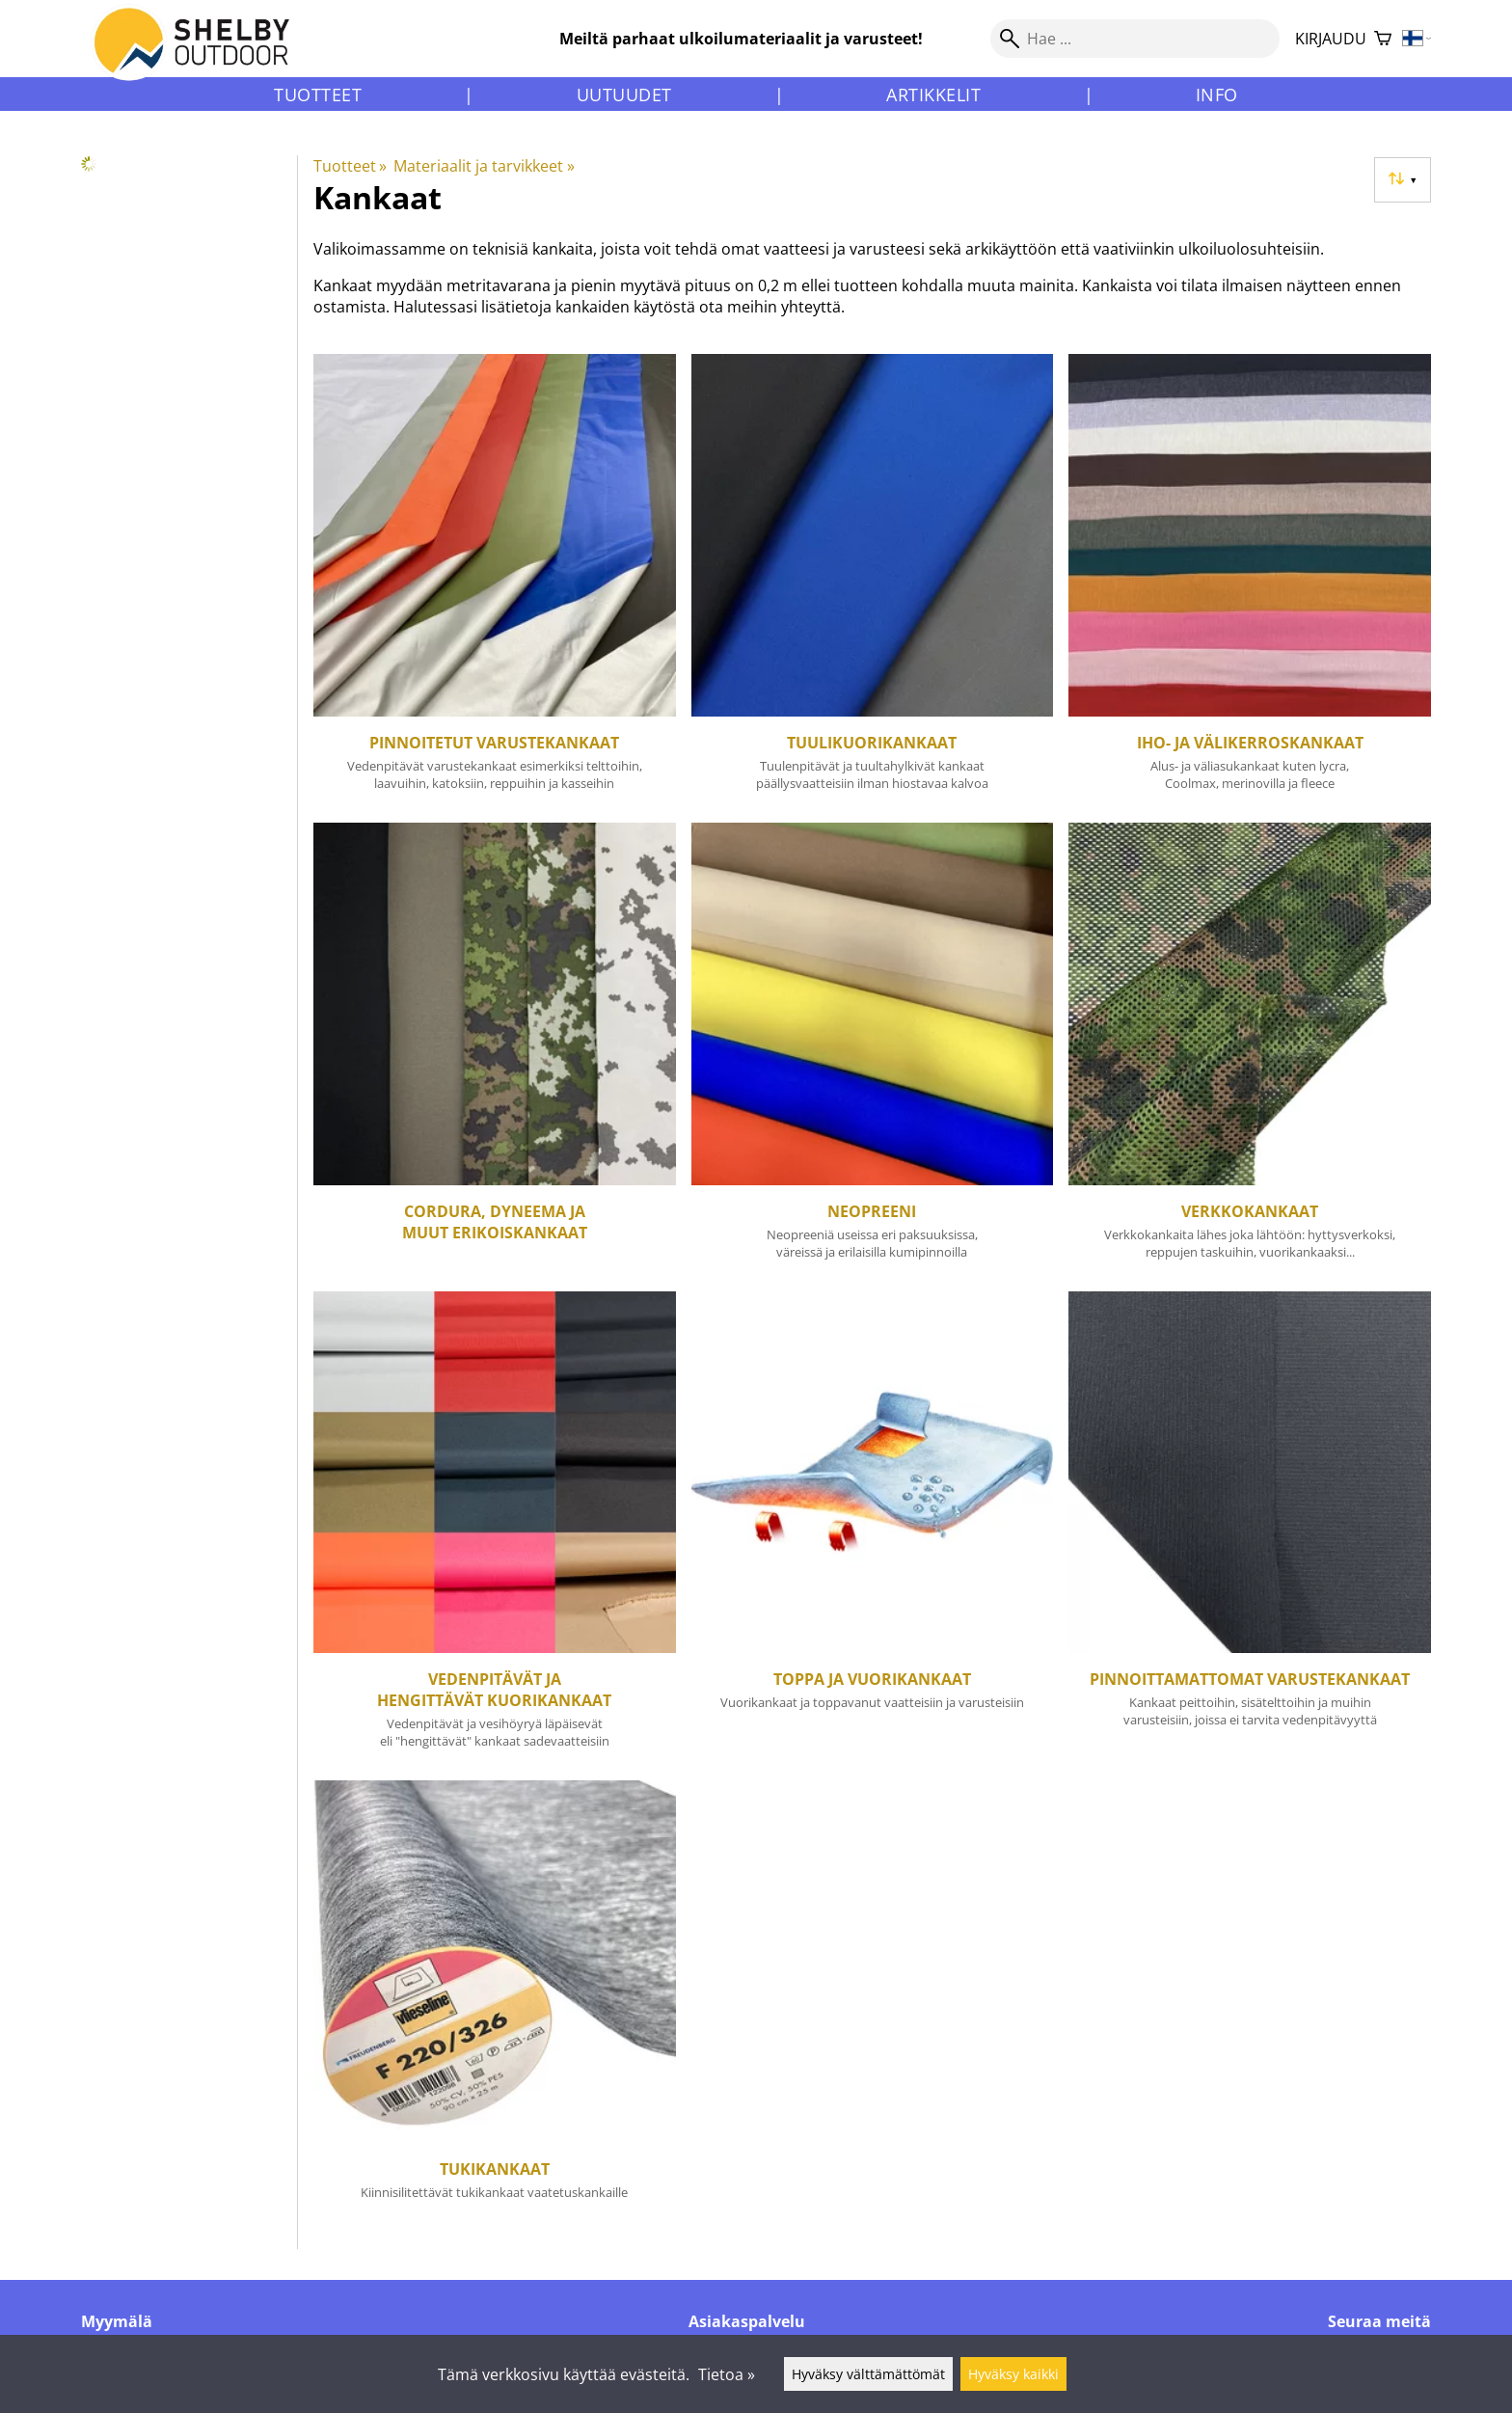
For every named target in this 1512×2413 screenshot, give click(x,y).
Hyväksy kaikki (1013, 2374)
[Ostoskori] (1382, 39)
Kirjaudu (1330, 38)
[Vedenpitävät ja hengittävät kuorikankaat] (494, 1528)
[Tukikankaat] (494, 2004)
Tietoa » (726, 2374)
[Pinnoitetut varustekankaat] (494, 580)
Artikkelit (933, 94)
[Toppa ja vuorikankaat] (872, 1528)
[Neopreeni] (872, 1049)
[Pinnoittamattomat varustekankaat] (1249, 1528)
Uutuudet (624, 94)
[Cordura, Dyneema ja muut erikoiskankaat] (494, 1049)
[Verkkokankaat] (1249, 1049)
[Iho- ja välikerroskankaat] (1249, 580)
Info (1217, 94)
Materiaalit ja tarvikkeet (483, 165)
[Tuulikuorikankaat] (872, 580)
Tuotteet (318, 94)
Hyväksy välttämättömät (868, 2374)
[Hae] (1135, 38)
